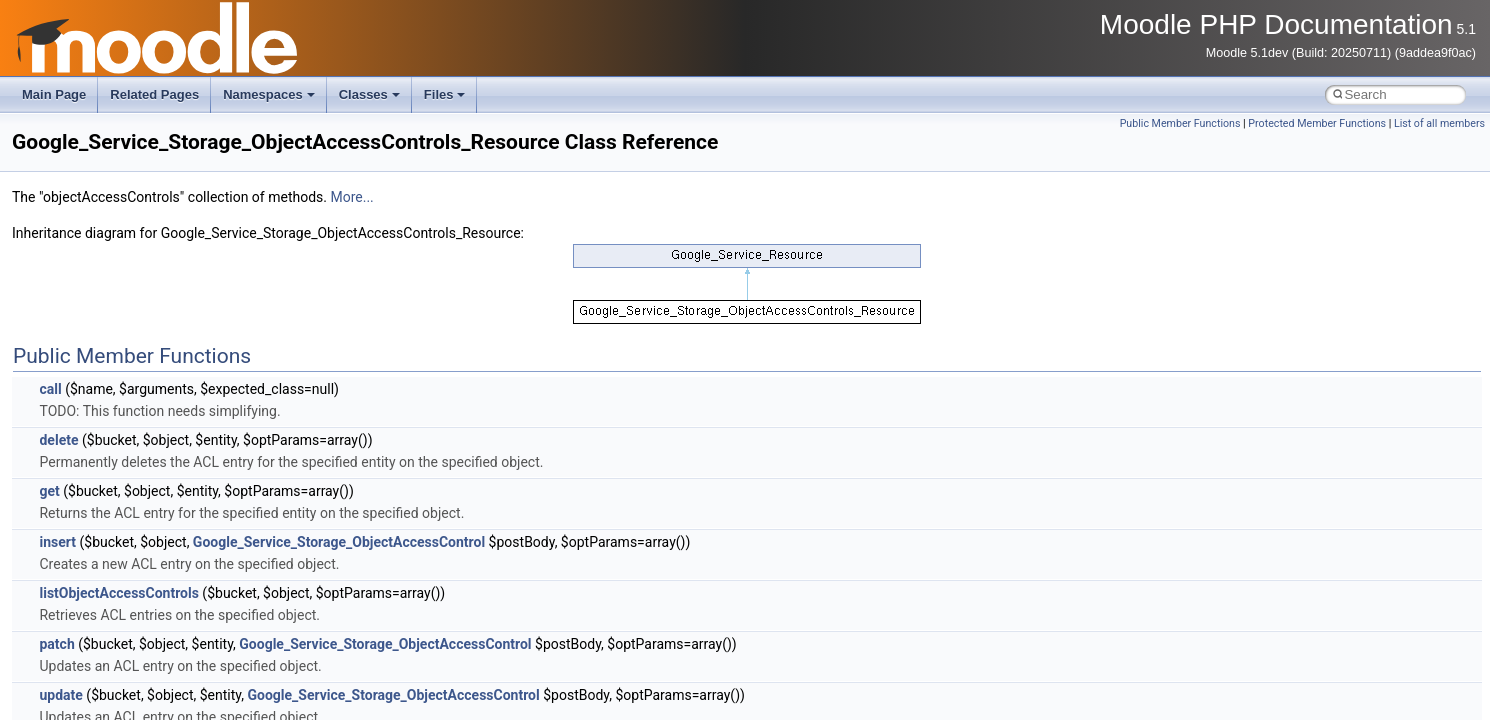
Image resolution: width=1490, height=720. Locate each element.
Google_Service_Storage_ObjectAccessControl (339, 542)
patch (56, 644)
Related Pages (154, 94)
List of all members (1439, 123)
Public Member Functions (1180, 123)
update (60, 695)
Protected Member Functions (1317, 123)
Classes (369, 94)
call (50, 389)
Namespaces (269, 94)
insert (57, 542)
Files (445, 94)
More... (351, 197)
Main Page (54, 94)
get (49, 491)
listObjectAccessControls (118, 593)
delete (58, 440)
